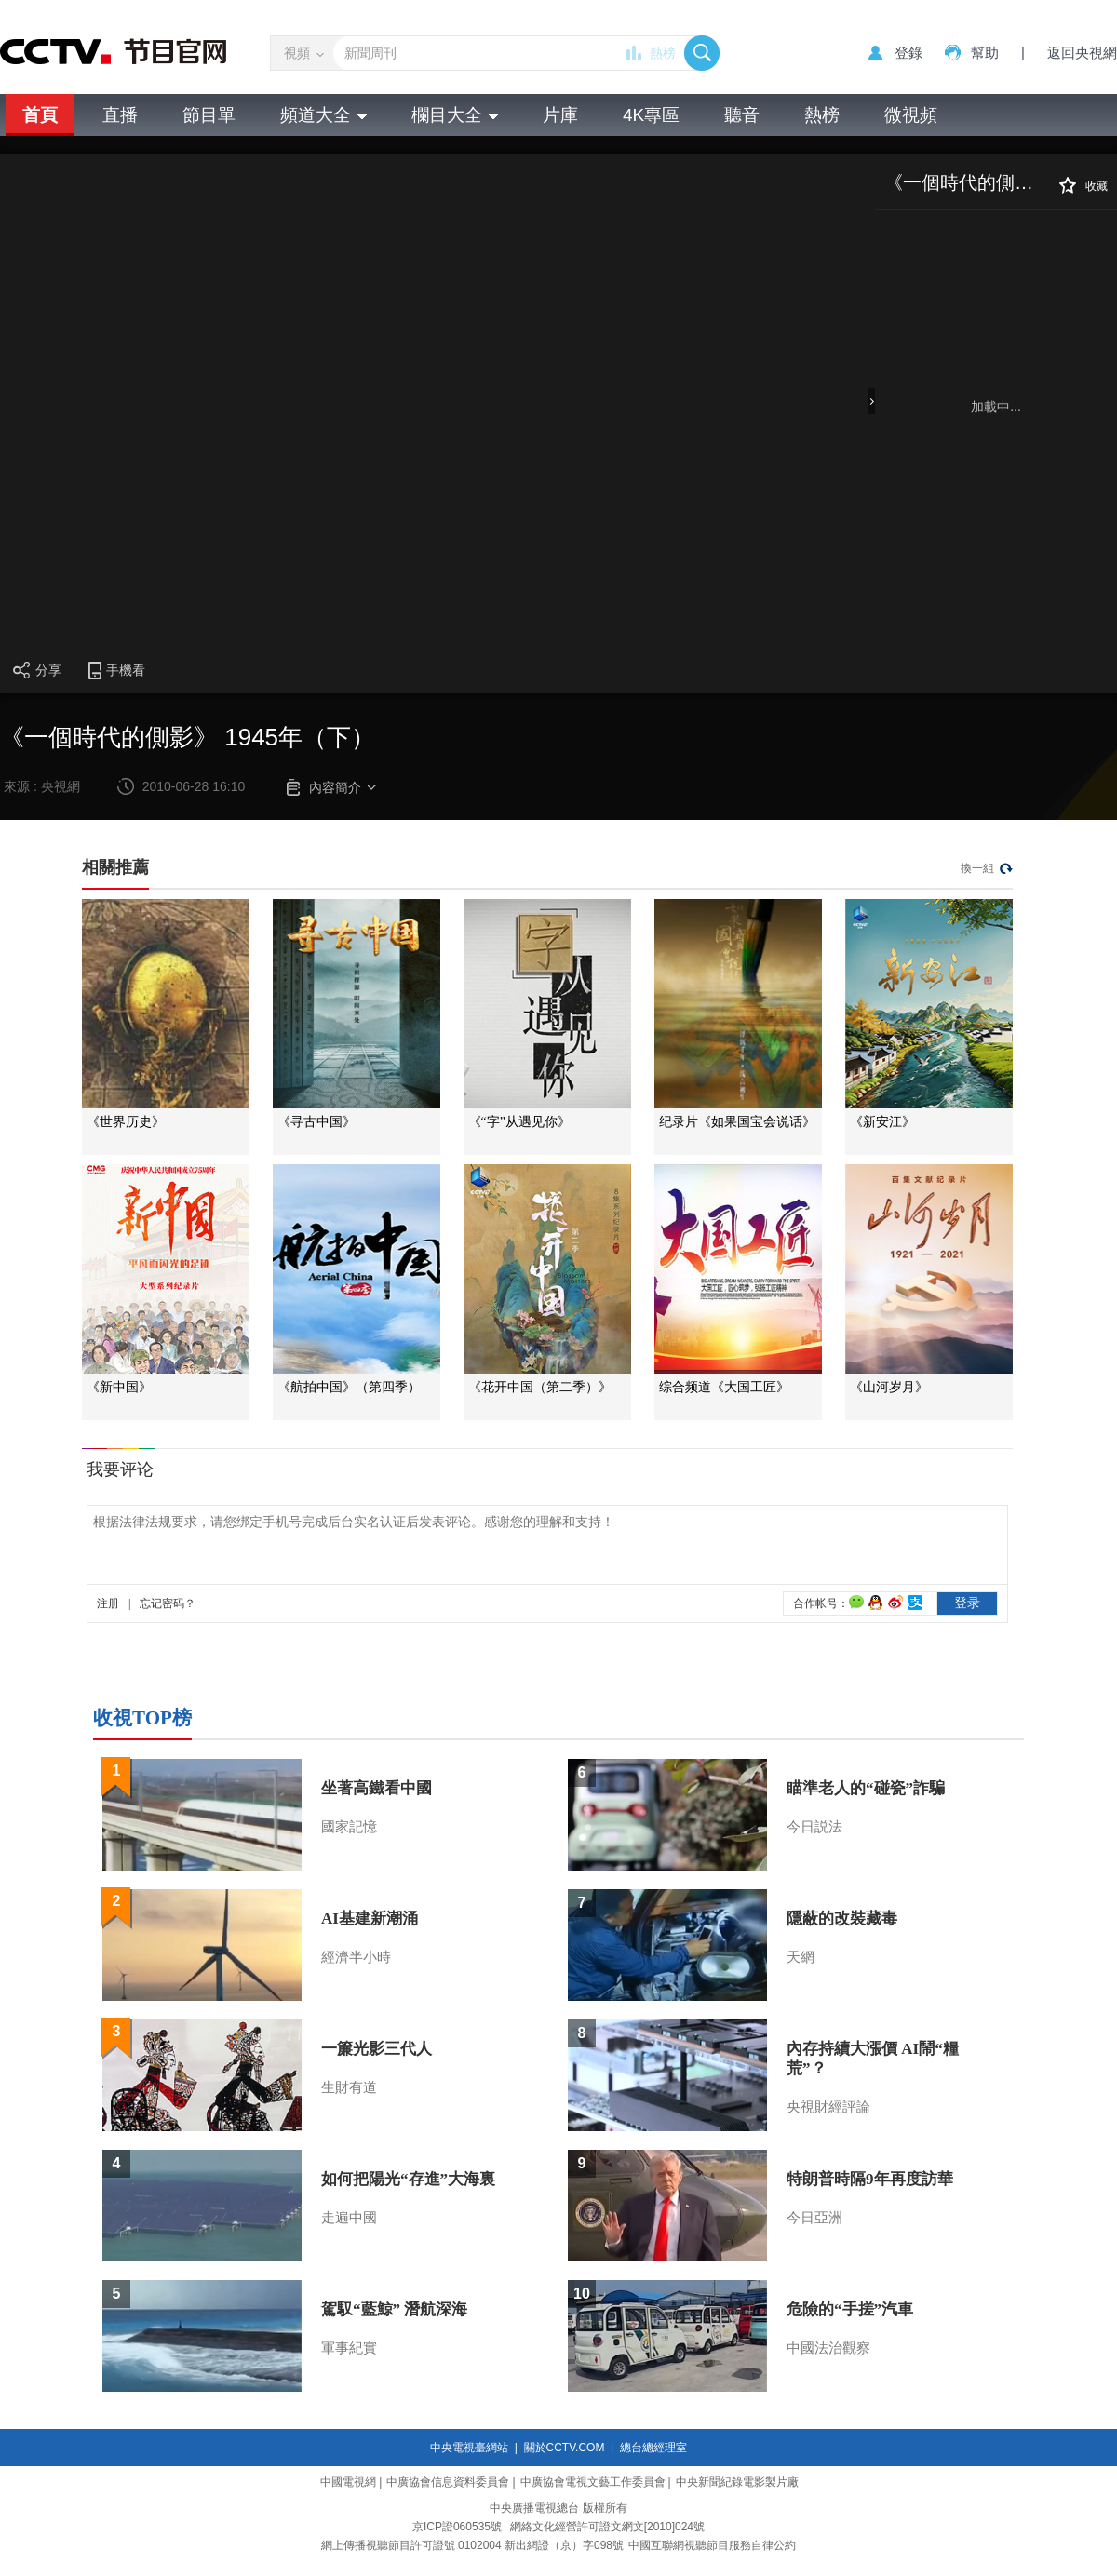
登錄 (908, 52)
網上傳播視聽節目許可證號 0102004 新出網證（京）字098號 (472, 2545)
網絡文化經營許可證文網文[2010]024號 (607, 2526)
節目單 (209, 115)
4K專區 (651, 115)
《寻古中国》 (316, 1122)
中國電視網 (348, 2482)
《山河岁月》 (889, 1387)
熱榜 (663, 53)
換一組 (977, 868)
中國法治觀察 (828, 2348)
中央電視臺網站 (469, 2447)
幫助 (985, 52)
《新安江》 (882, 1122)
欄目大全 (454, 115)
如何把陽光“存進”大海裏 (408, 2179)
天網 (800, 1957)
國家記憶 (349, 1826)
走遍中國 (349, 2217)
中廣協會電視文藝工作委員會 (593, 2482)
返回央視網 (1082, 52)
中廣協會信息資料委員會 (447, 2482)
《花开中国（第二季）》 (540, 1387)
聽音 (742, 115)
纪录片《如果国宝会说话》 (737, 1122)
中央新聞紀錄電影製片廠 (737, 2482)
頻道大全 (323, 115)
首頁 (40, 115)
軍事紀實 (349, 2348)
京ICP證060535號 (457, 2526)
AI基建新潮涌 (369, 1918)
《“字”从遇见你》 (519, 1122)
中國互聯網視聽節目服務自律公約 (712, 2545)
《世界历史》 (126, 1122)
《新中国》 (119, 1387)
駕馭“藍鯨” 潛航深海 (394, 2309)
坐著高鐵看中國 (376, 1788)
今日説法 (814, 1826)
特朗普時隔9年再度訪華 (870, 2179)
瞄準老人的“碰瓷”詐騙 (866, 1788)
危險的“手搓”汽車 (850, 2309)
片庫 (560, 115)
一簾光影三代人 (376, 2049)
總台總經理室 (653, 2447)
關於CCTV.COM (564, 2447)
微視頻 (910, 115)
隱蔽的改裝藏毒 (842, 1918)
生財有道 (349, 2087)
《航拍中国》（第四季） (349, 1387)
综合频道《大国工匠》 (724, 1387)
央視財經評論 (828, 2107)
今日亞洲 (814, 2217)
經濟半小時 (356, 1957)
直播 (120, 115)
